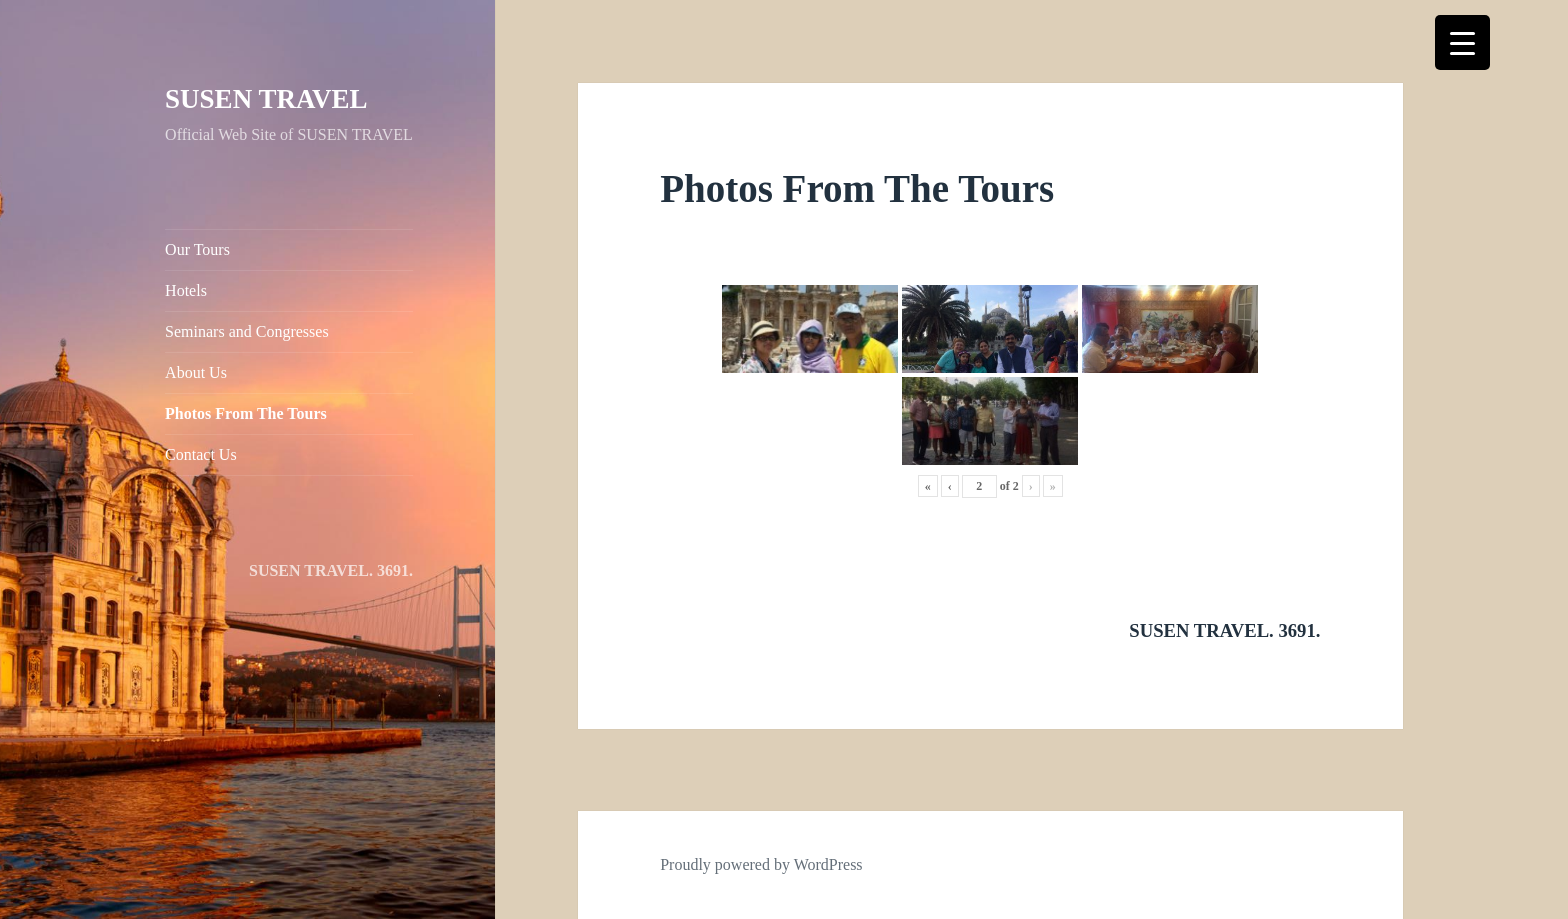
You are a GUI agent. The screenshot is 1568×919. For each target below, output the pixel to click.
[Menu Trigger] (1462, 42)
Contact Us (201, 454)
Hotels (186, 290)
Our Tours (197, 249)
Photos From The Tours (246, 413)
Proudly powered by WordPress (761, 864)
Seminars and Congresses (247, 331)
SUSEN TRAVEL (266, 99)
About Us (196, 372)
